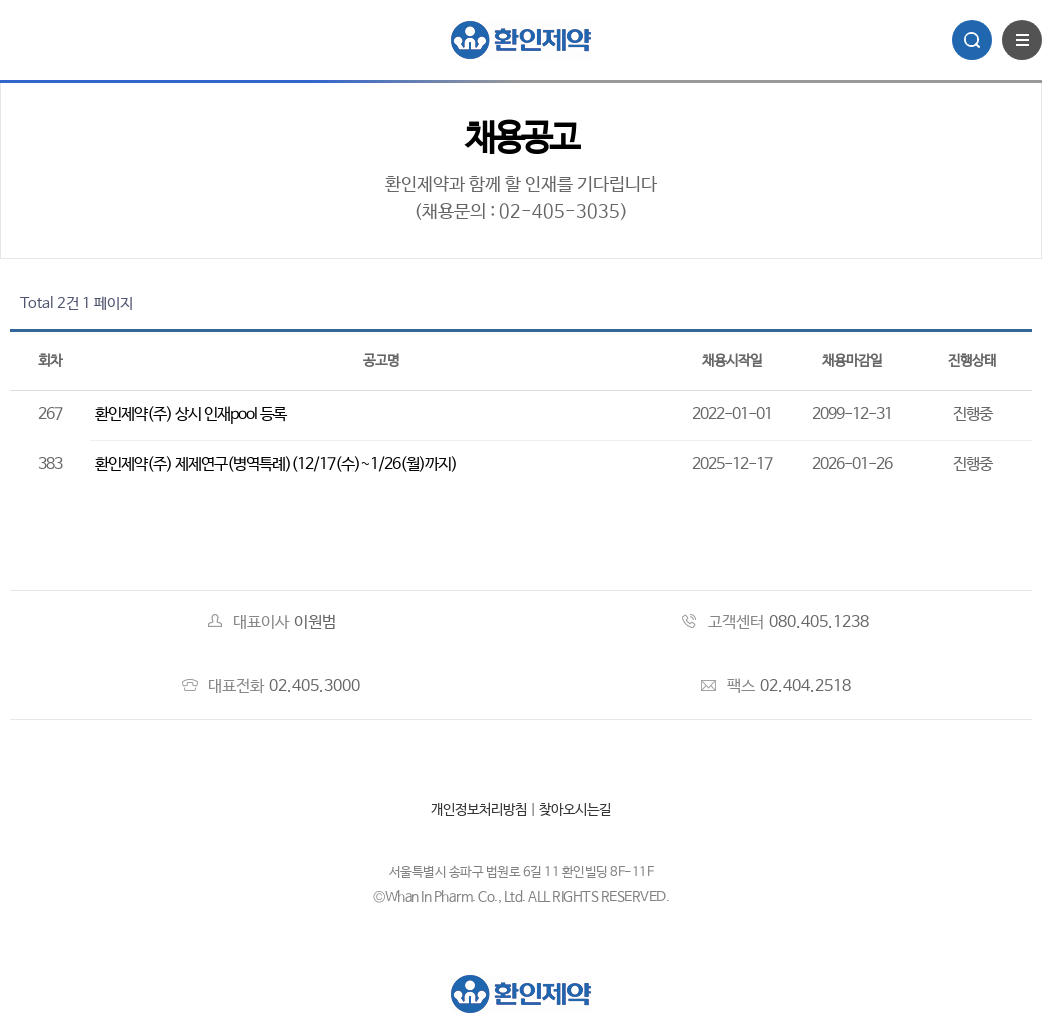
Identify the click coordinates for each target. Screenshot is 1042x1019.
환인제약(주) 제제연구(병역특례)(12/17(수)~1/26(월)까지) (276, 464)
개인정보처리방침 (479, 810)
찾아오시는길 (575, 810)
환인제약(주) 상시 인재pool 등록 (190, 414)
